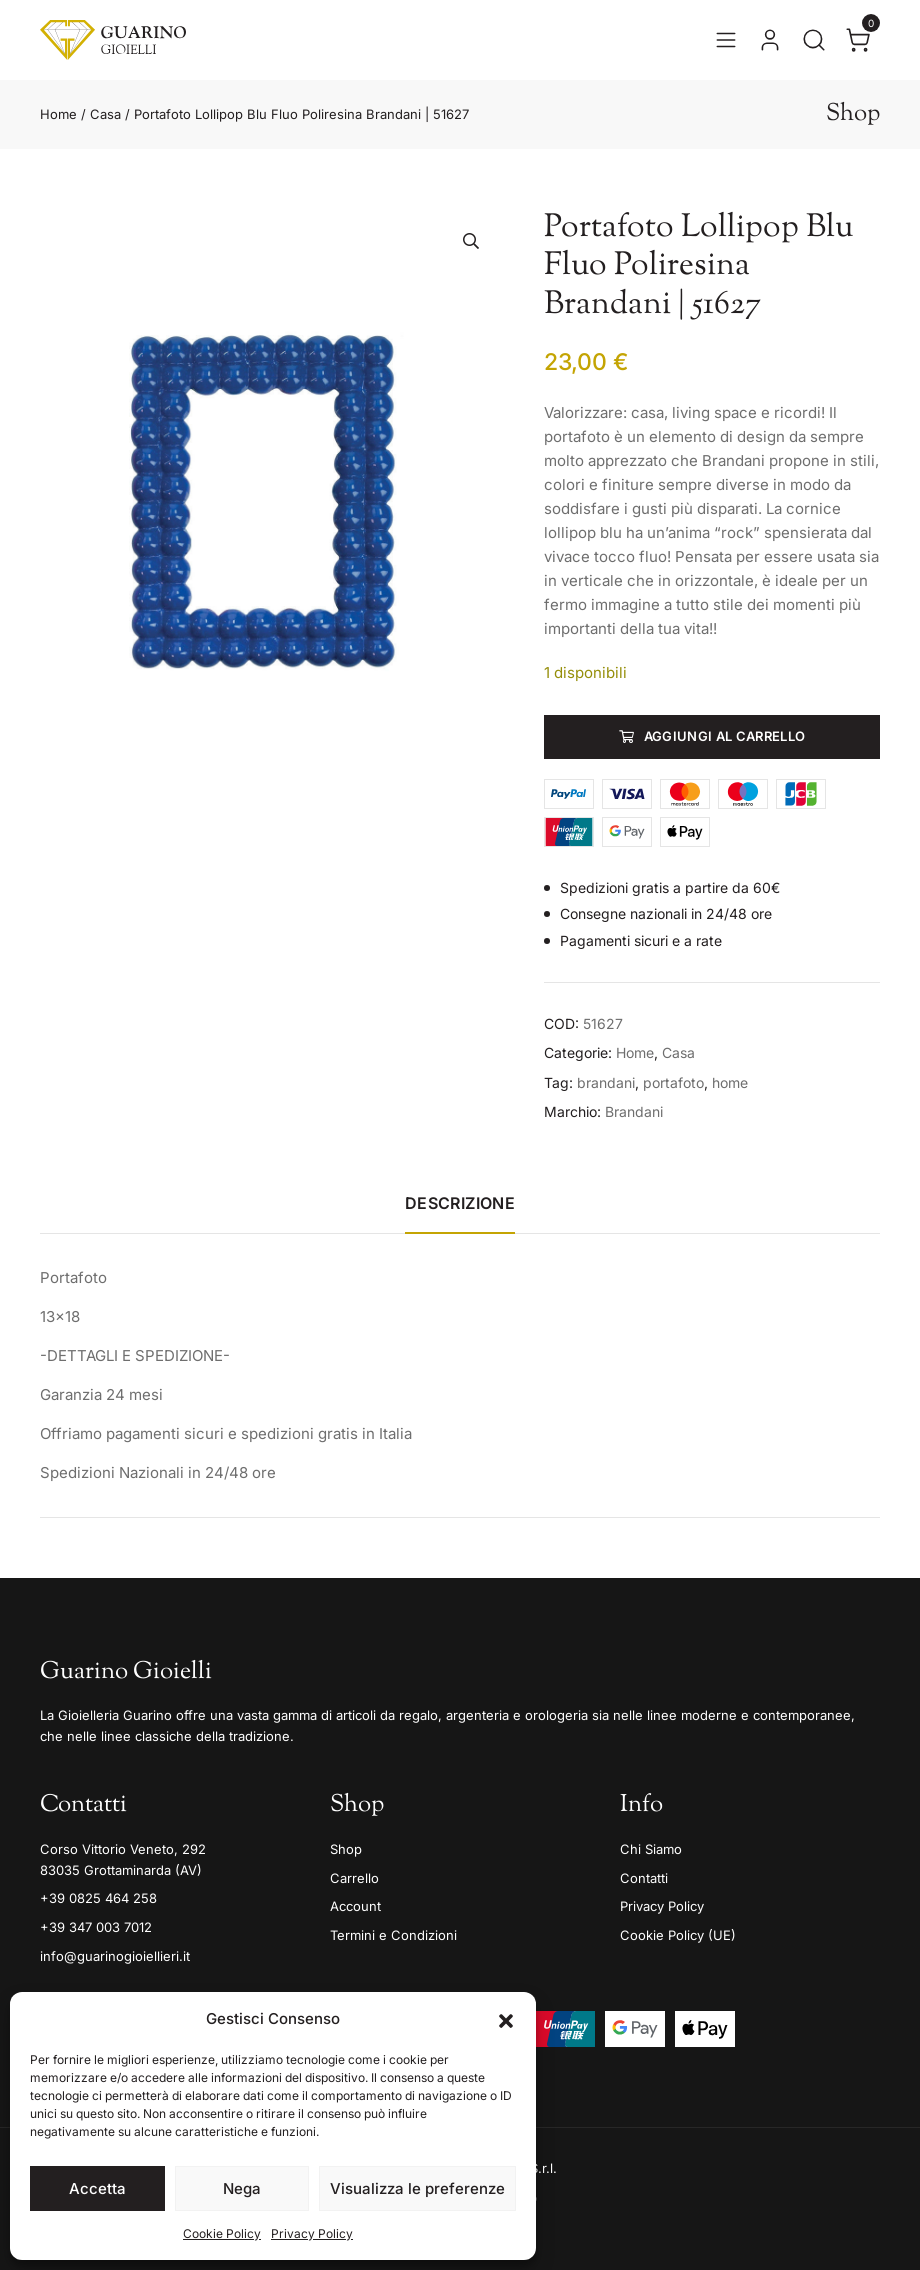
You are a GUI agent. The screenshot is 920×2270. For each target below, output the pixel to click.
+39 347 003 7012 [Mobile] (96, 1927)
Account (355, 1906)
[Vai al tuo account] (770, 40)
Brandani (634, 1111)
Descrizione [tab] (460, 1203)
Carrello (354, 1878)
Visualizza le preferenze (417, 2188)
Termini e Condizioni (393, 1935)
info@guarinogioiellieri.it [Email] (115, 1956)
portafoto (673, 1082)
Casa (105, 114)
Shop (346, 1849)
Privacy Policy (312, 2233)
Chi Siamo (651, 1849)
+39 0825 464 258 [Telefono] (98, 1898)
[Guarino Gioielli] (113, 40)
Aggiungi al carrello (725, 736)
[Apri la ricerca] (814, 40)
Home (58, 114)
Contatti (644, 1878)
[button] (506, 2019)
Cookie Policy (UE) (678, 1935)
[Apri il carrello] (858, 40)
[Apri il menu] (726, 40)
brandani (606, 1082)
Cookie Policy (222, 2233)
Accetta (97, 2188)
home (730, 1082)
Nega (242, 2188)
